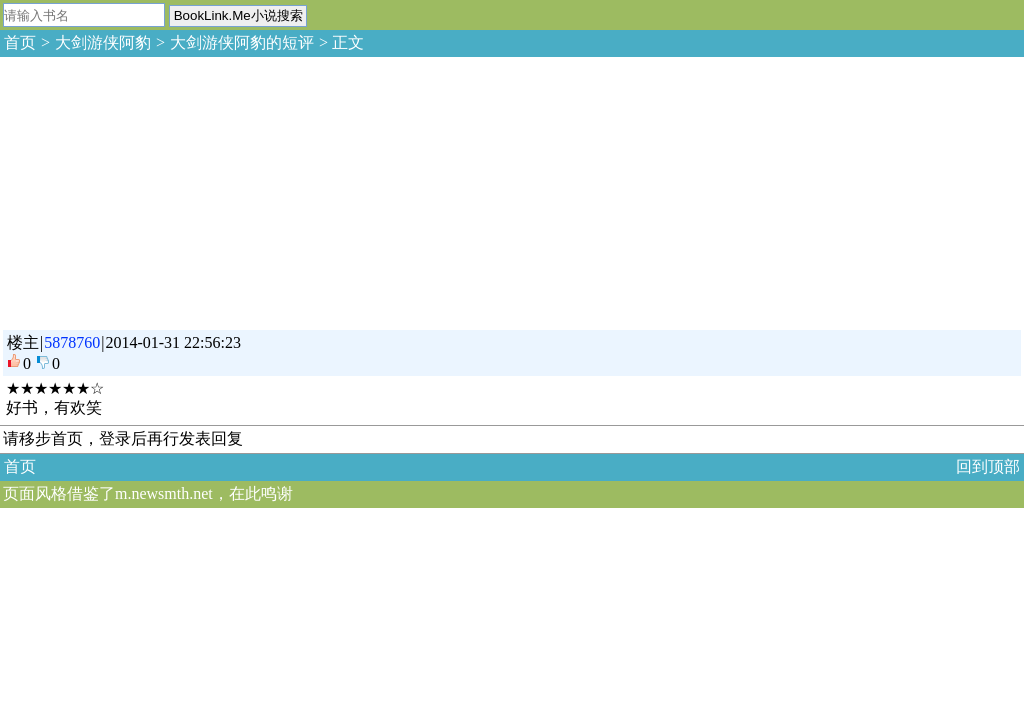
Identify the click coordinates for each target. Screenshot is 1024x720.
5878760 (72, 342)
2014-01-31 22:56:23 (173, 342)
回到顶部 (988, 466)
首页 (20, 42)
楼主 (23, 342)
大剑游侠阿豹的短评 (242, 42)
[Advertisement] (150, 190)
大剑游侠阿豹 (103, 42)
